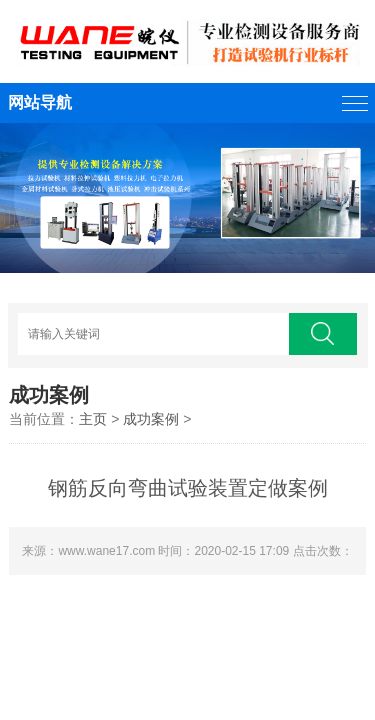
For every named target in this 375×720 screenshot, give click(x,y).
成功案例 (151, 419)
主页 (93, 419)
